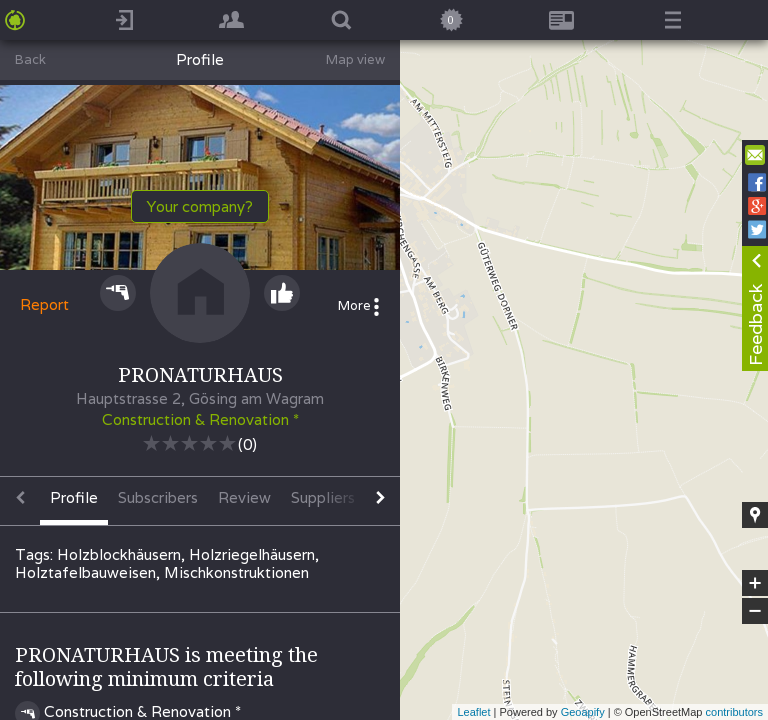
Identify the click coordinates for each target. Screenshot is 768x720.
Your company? (200, 206)
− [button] (755, 611)
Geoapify (583, 712)
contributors (734, 712)
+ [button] (755, 583)
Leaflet (473, 712)
